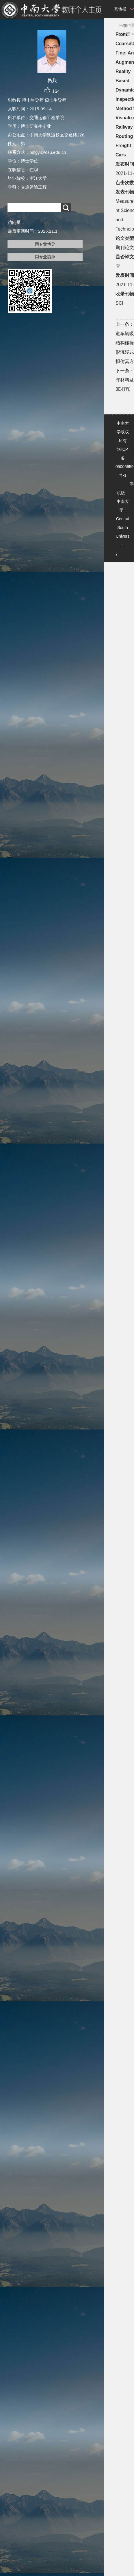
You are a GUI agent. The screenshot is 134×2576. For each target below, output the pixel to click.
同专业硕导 (45, 257)
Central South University (122, 536)
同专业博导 (45, 244)
